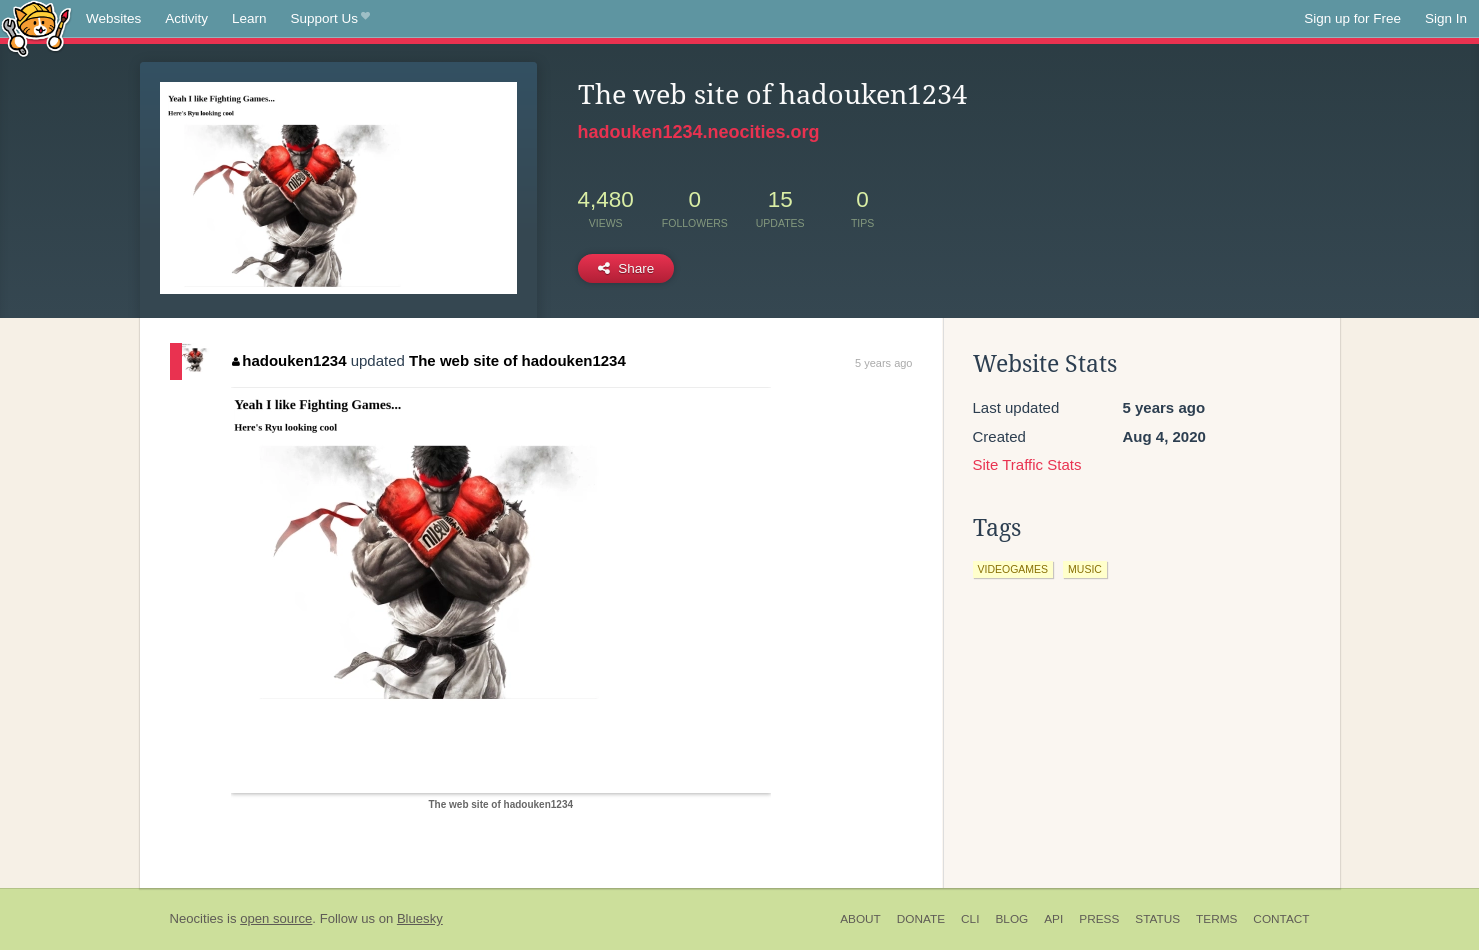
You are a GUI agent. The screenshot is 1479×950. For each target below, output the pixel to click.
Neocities (197, 918)
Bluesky (420, 918)
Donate (921, 919)
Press (1099, 919)
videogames (1013, 569)
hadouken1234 (289, 360)
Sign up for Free (1352, 18)
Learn (249, 18)
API (1053, 919)
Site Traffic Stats (1027, 464)
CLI (970, 919)
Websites (113, 18)
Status (1157, 919)
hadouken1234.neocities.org (699, 132)
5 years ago (883, 363)
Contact (1281, 919)
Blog (1011, 919)
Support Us (330, 19)
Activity (186, 18)
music (1085, 569)
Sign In (1446, 18)
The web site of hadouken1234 (517, 360)
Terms (1216, 919)
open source (276, 918)
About (860, 919)
